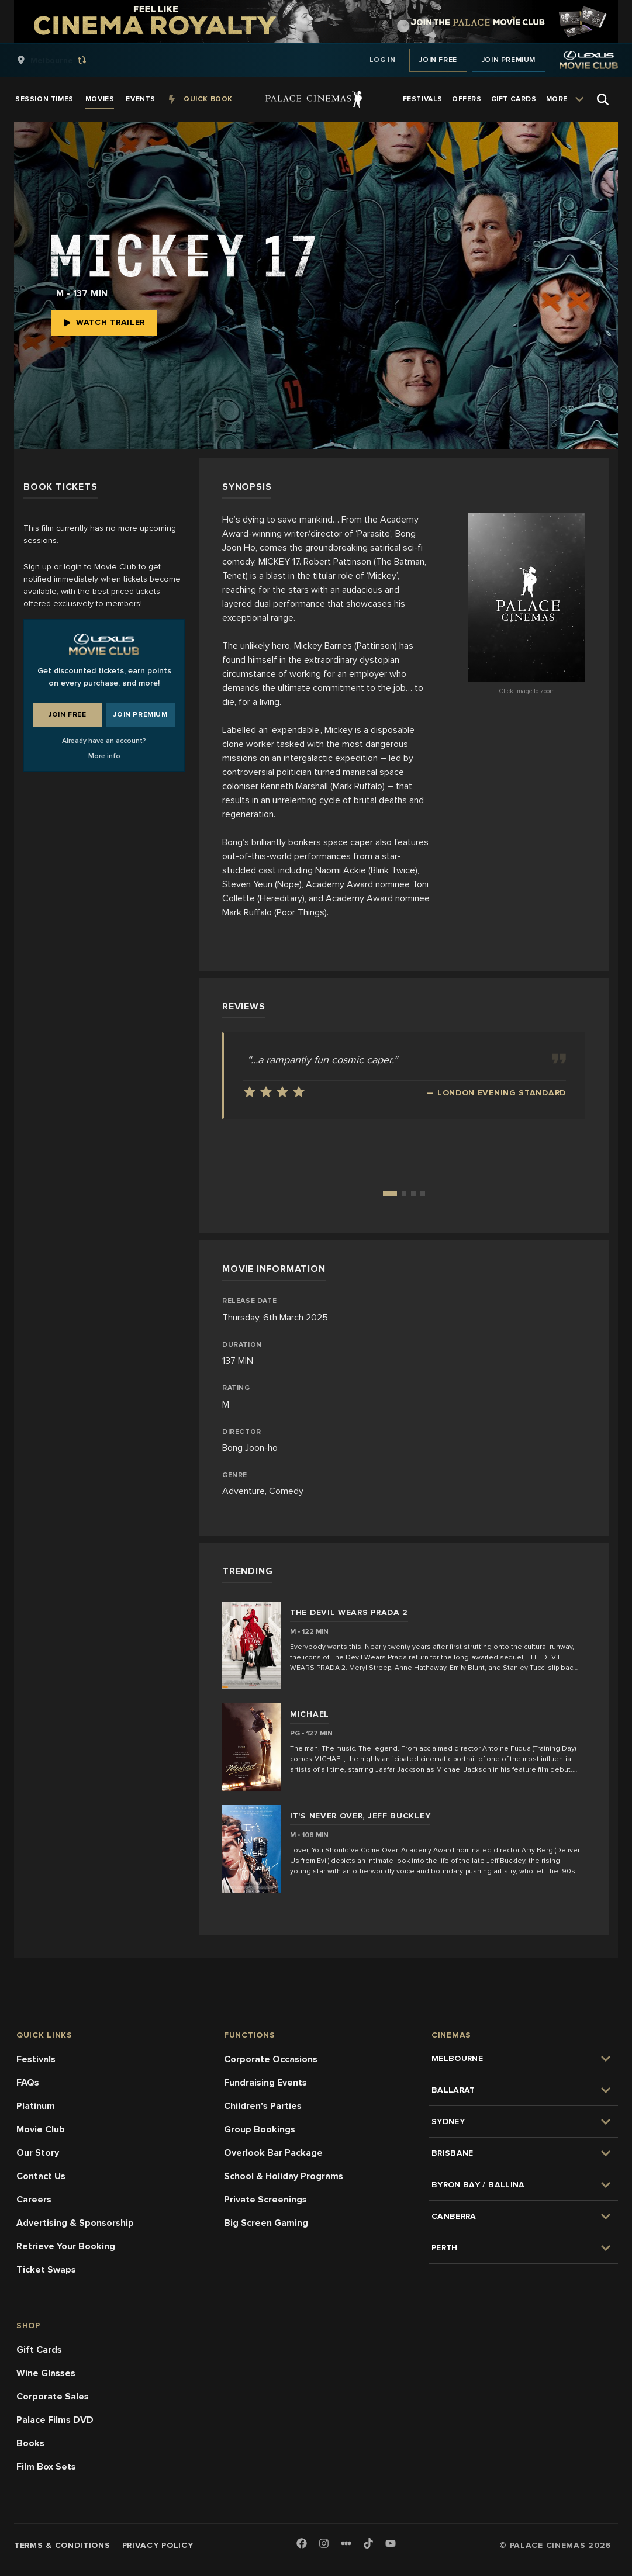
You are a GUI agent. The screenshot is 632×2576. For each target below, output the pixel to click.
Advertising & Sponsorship (75, 2223)
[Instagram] (324, 2544)
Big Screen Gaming (266, 2223)
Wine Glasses (45, 2373)
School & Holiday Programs (283, 2176)
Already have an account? (104, 741)
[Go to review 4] (422, 1193)
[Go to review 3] (413, 1193)
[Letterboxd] (346, 2543)
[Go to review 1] (390, 1193)
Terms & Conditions (62, 2545)
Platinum (35, 2106)
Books (30, 2443)
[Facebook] (301, 2544)
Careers (33, 2199)
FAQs (27, 2083)
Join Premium (509, 60)
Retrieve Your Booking (65, 2246)
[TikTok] (368, 2543)
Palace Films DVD (55, 2420)
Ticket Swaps (46, 2270)
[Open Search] (603, 99)
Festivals (36, 2059)
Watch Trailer (104, 322)
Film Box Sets (46, 2467)
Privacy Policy (158, 2545)
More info (104, 756)
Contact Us (40, 2176)
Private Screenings (265, 2199)
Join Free (438, 60)
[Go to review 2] (404, 1193)
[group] (63, 60)
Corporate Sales (52, 2396)
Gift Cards (39, 2350)
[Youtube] (390, 2544)
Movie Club (40, 2129)
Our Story (37, 2153)
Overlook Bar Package (273, 2153)
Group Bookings (259, 2129)
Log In (382, 60)
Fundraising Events (265, 2083)
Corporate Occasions (270, 2059)
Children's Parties (263, 2106)
